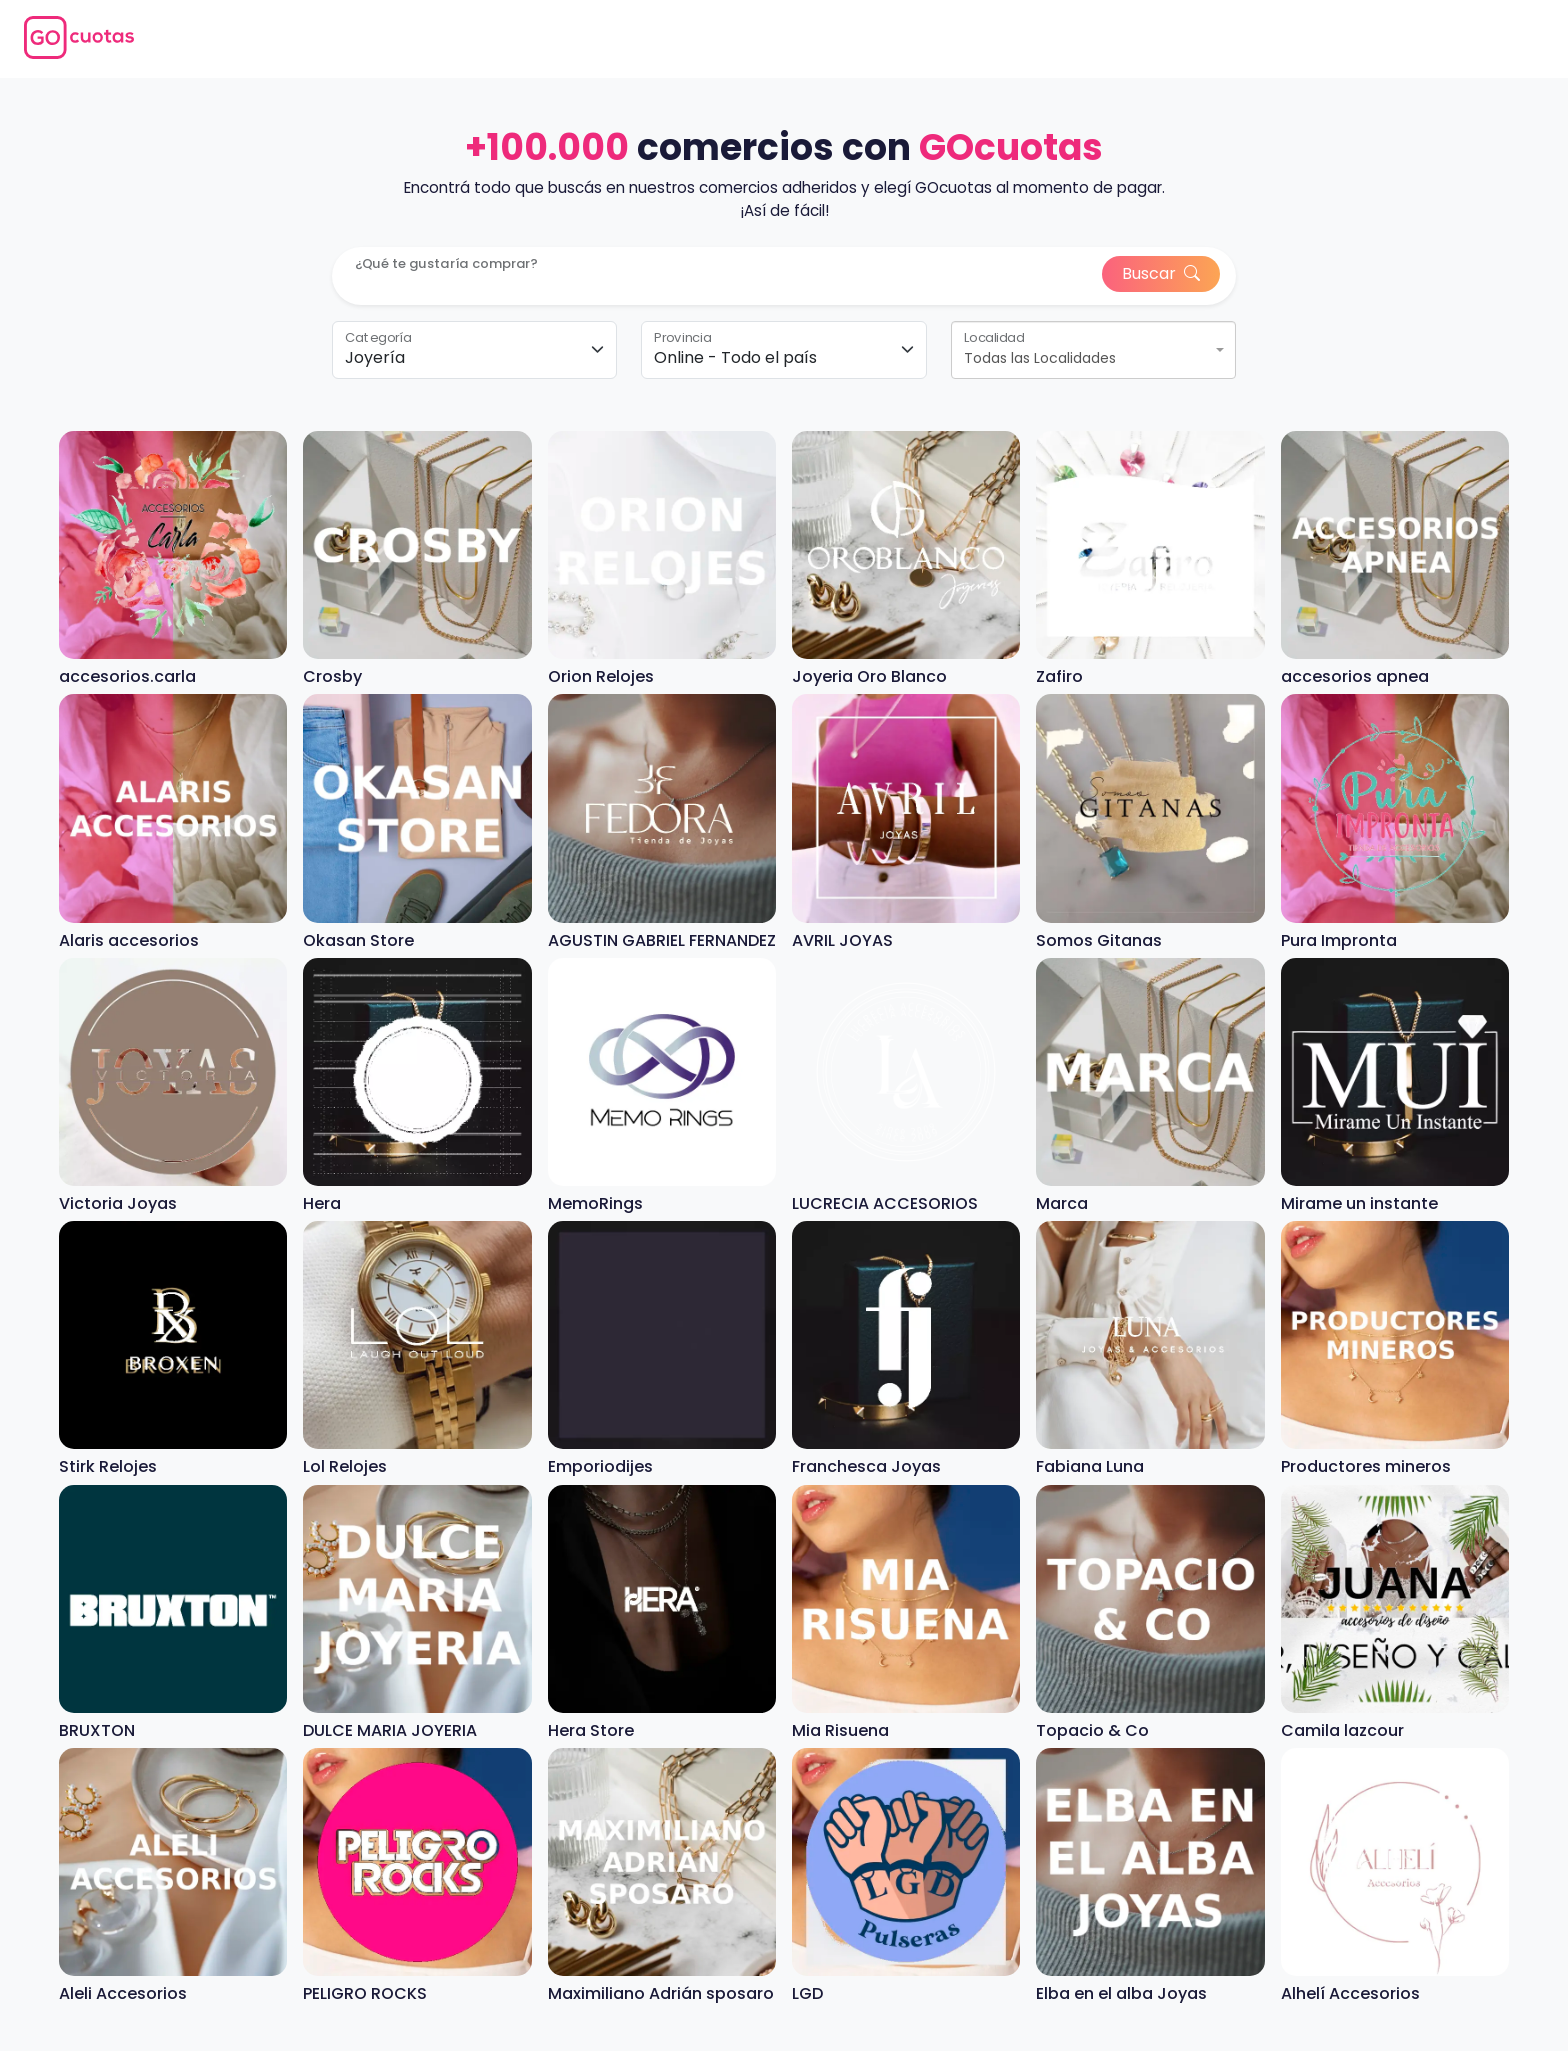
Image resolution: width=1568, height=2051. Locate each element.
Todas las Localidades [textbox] (1040, 358)
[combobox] (1093, 350)
